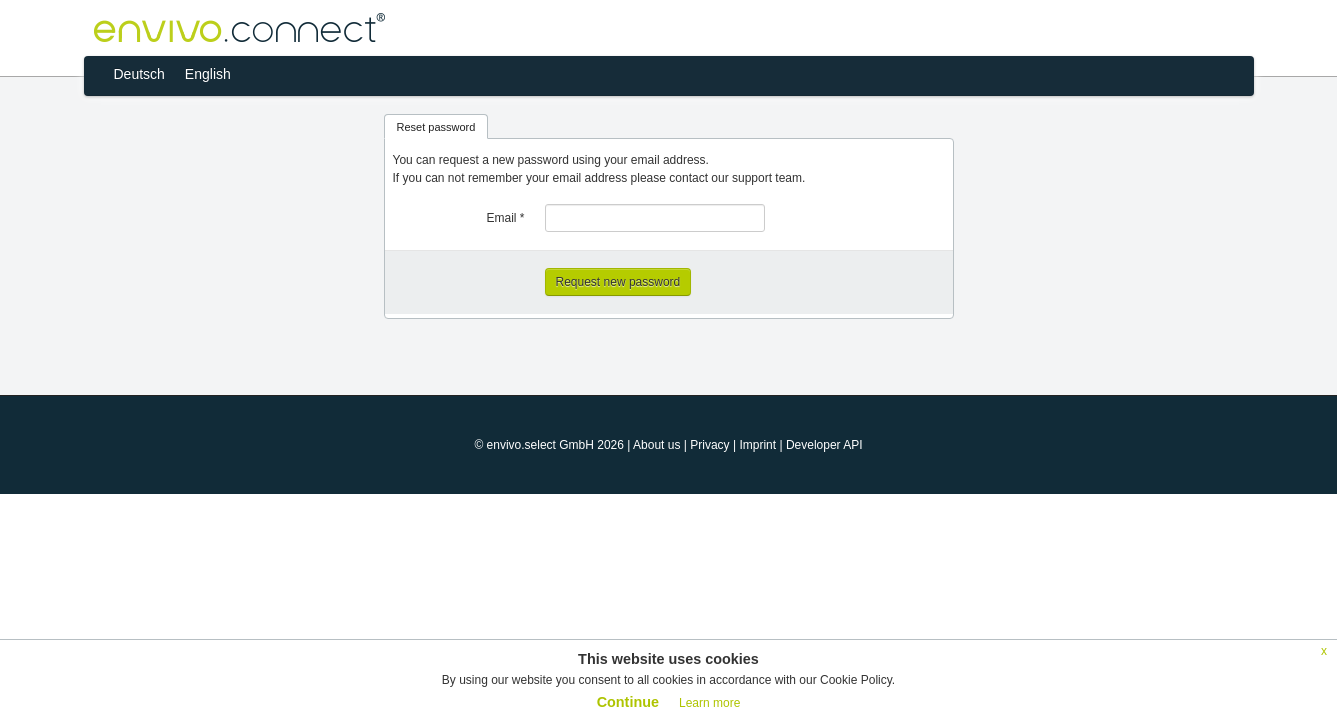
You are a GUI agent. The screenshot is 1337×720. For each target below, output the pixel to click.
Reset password (436, 127)
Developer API (824, 445)
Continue (628, 702)
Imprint (757, 445)
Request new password (618, 282)
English (208, 74)
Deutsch (139, 74)
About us (656, 445)
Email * (505, 218)
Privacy (709, 445)
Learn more (709, 703)
